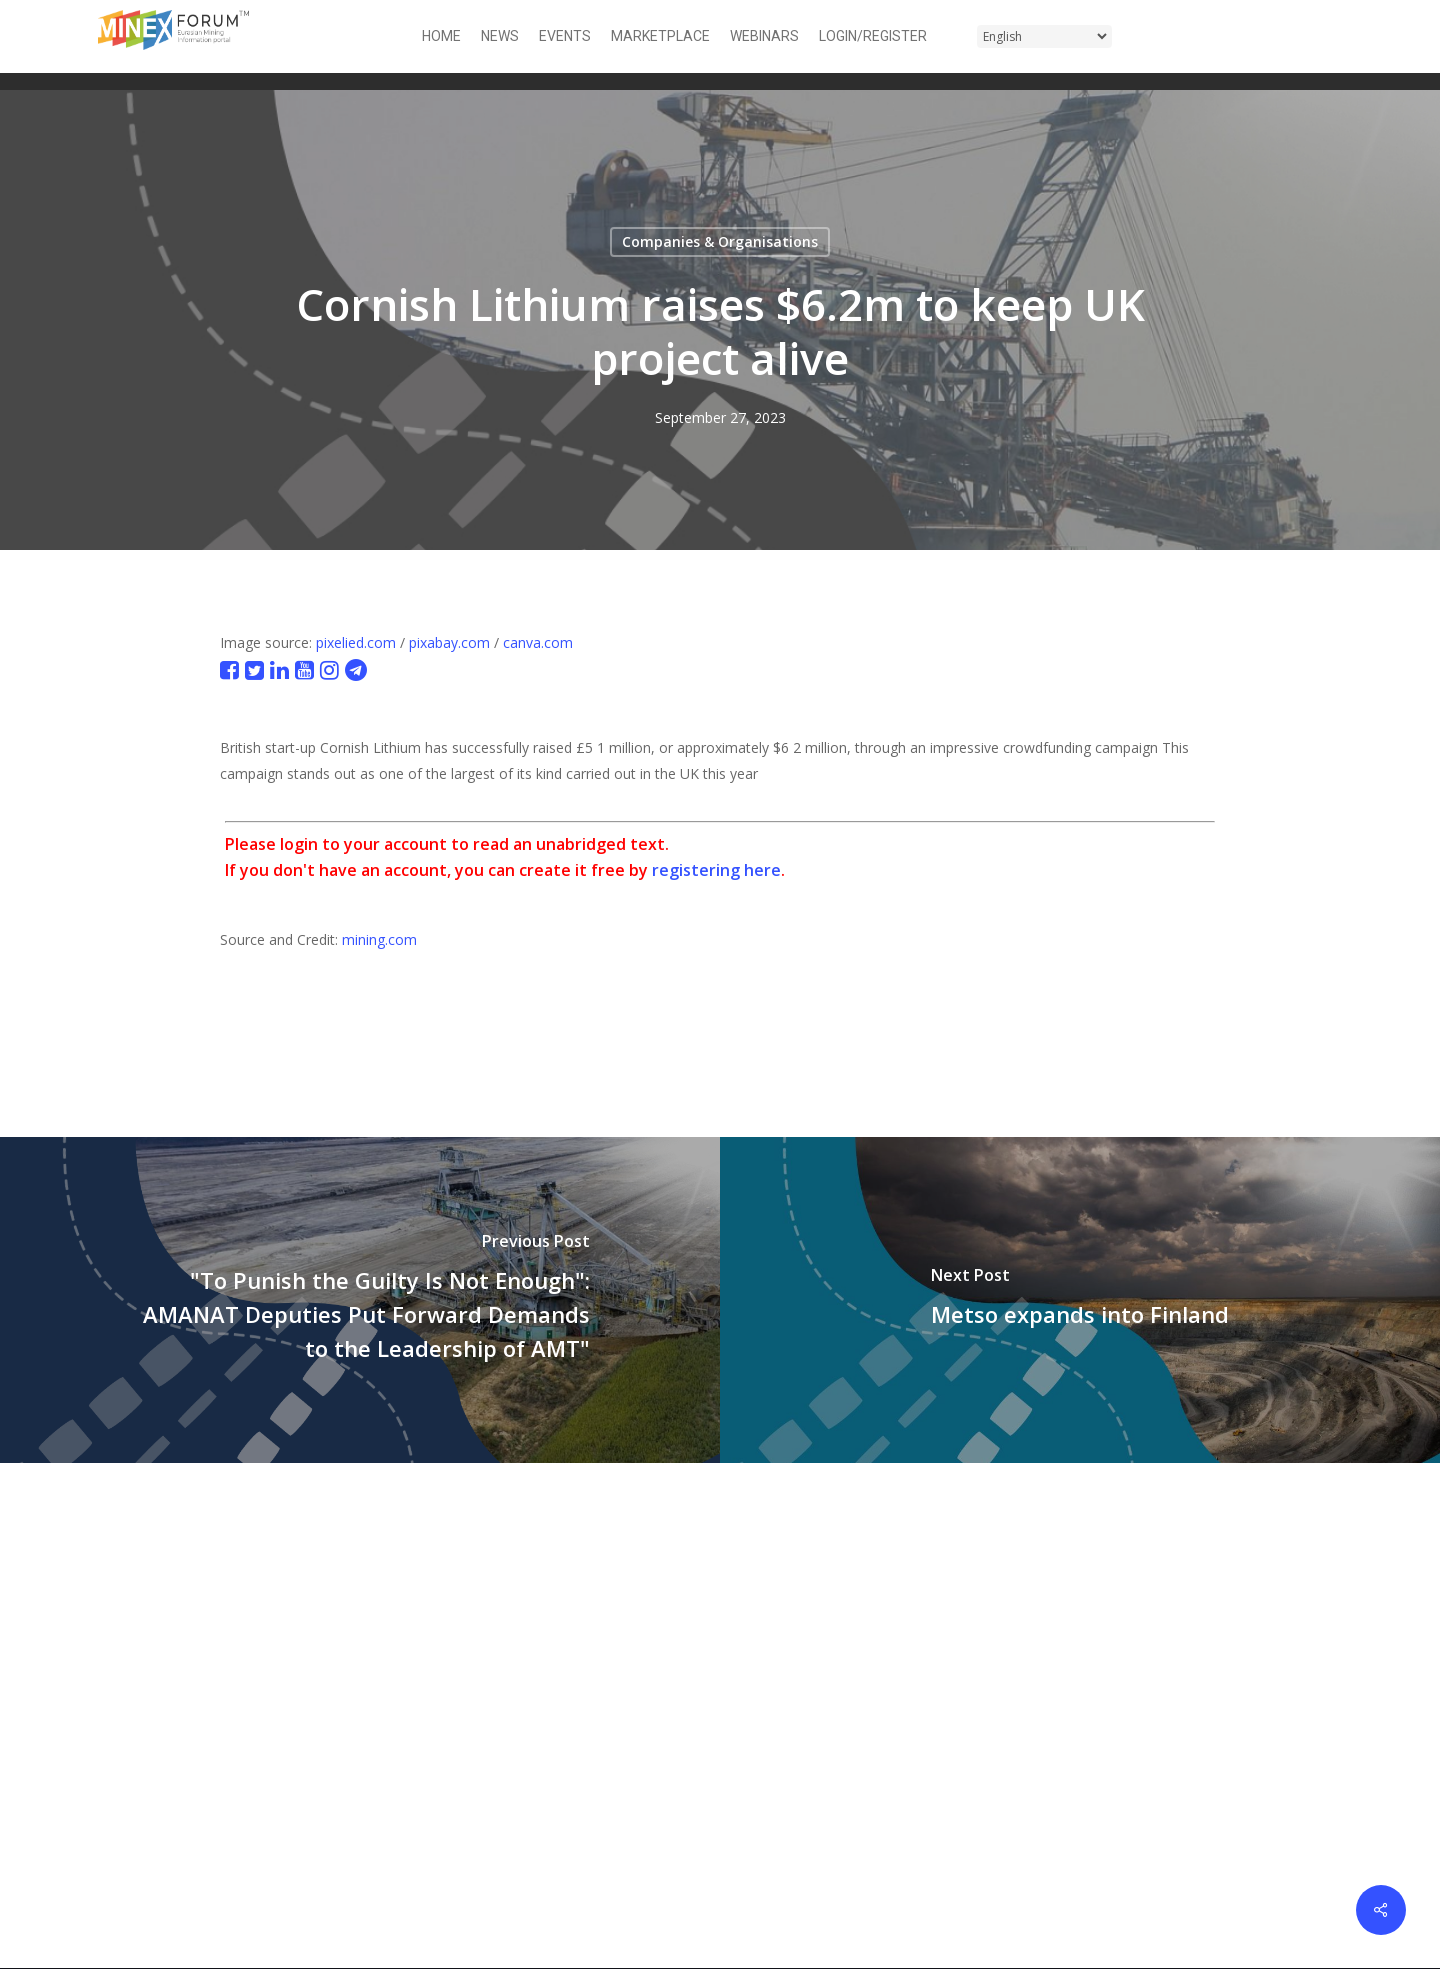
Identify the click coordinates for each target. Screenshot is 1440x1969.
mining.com (379, 939)
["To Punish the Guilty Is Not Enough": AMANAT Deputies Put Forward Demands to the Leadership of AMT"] (360, 1300)
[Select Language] (1044, 36)
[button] (1331, 36)
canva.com (538, 642)
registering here (716, 870)
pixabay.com (449, 642)
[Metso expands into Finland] (1080, 1300)
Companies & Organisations (720, 241)
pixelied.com (356, 642)
